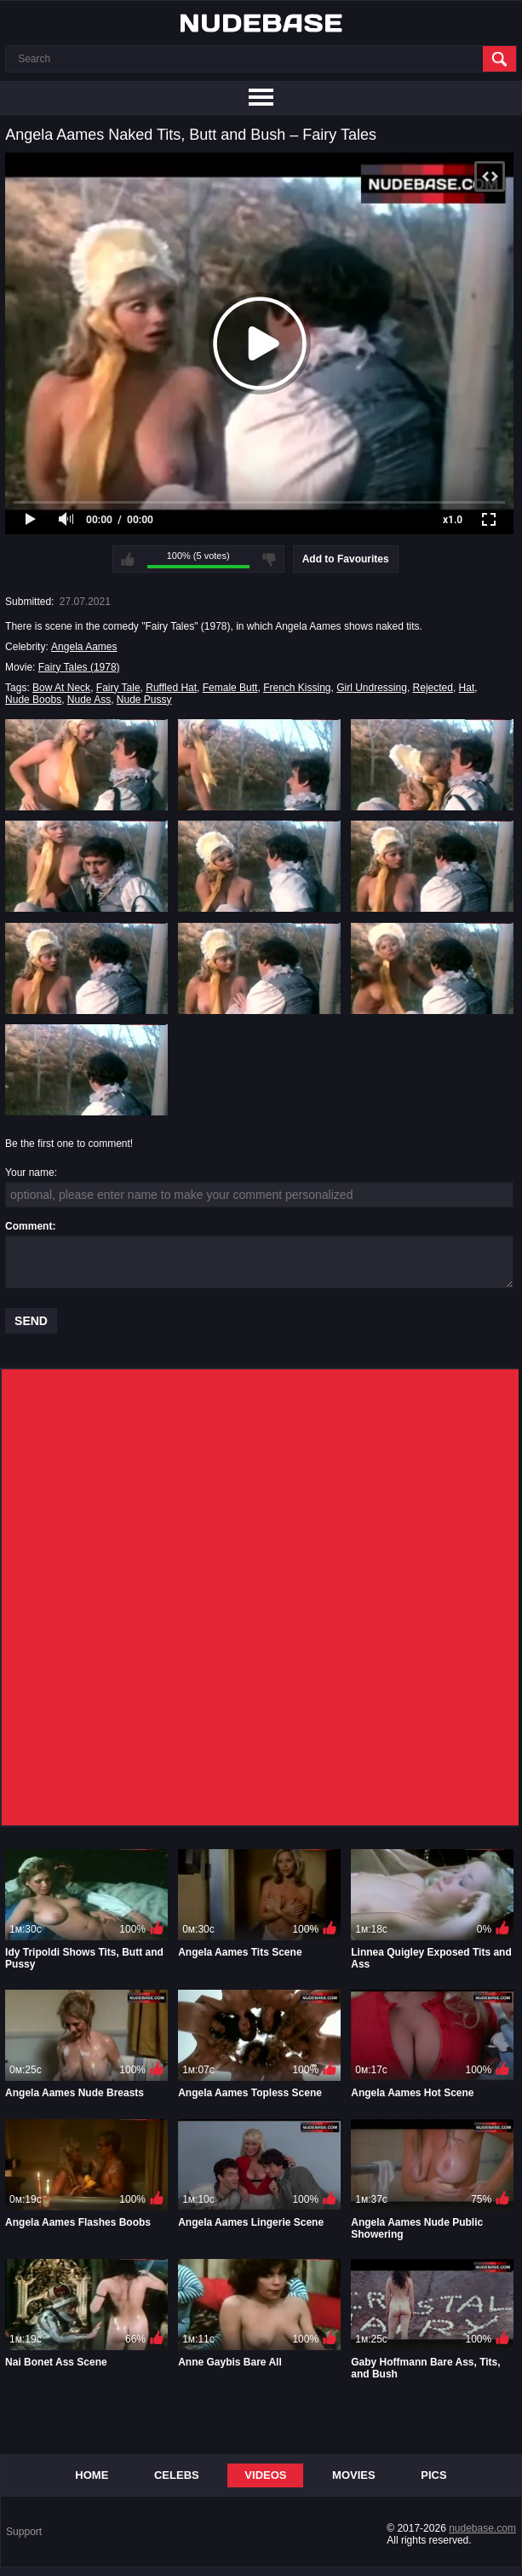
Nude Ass (89, 700)
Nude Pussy (144, 700)
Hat (467, 688)
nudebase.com (482, 2528)
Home (91, 2475)
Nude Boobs (33, 700)
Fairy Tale (118, 688)
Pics (433, 2475)
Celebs (176, 2475)
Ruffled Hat (171, 688)
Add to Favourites (345, 559)
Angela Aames (84, 647)
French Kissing (296, 688)
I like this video (127, 559)
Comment (28, 1226)
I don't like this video (269, 559)
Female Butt (230, 688)
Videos (265, 2475)
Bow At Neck (61, 688)
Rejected (433, 688)
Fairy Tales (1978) (79, 667)
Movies (354, 2475)
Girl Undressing (371, 688)
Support (24, 2532)
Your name (29, 1173)
